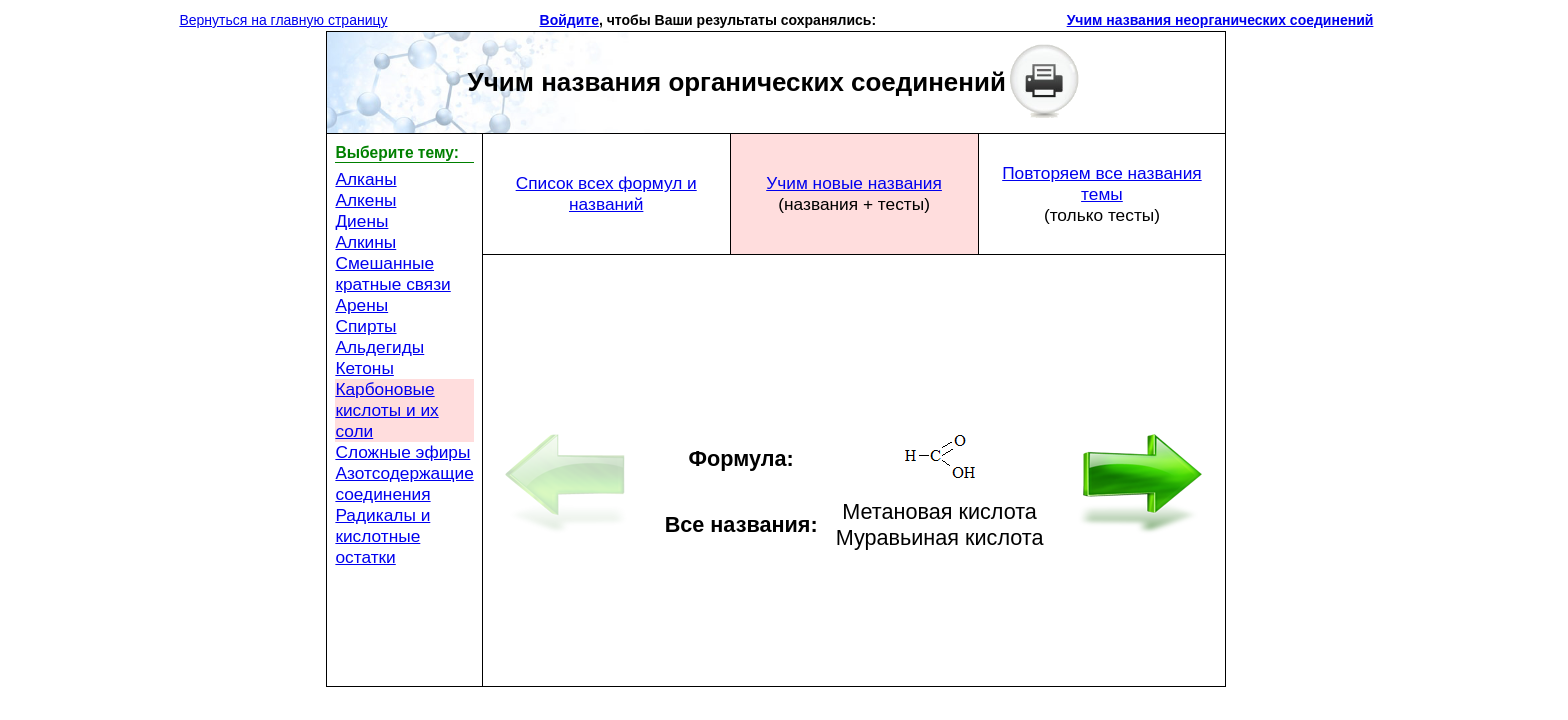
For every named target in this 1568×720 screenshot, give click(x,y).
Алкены (365, 200)
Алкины (365, 242)
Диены (361, 221)
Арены (361, 305)
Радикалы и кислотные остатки (382, 536)
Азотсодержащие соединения (404, 483)
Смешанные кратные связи (392, 273)
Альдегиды (379, 347)
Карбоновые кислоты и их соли (386, 410)
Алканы (365, 179)
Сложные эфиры (402, 452)
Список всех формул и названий (606, 193)
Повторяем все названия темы (1102, 183)
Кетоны (364, 368)
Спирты (365, 326)
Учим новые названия (854, 183)
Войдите (569, 20)
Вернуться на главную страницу (283, 20)
